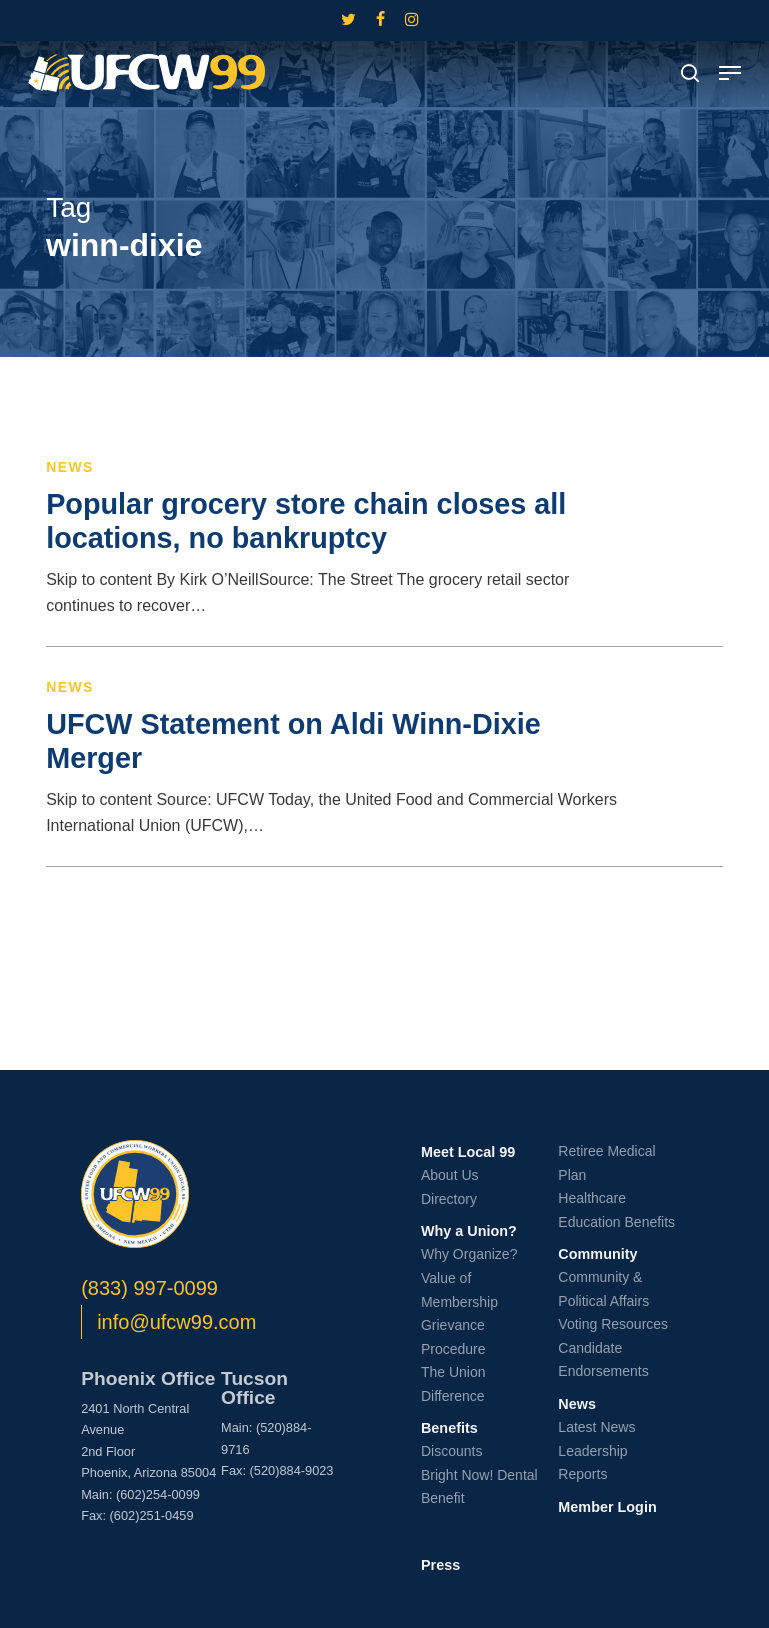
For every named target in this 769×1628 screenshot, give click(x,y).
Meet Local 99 (468, 1152)
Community (597, 1254)
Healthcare (592, 1198)
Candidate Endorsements (603, 1360)
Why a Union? (469, 1231)
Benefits (449, 1428)
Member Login (607, 1507)
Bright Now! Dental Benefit (479, 1487)
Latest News (596, 1427)
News (70, 467)
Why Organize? (469, 1254)
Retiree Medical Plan (606, 1163)
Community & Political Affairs (603, 1289)
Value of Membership (459, 1290)
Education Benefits (616, 1222)
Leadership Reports (592, 1463)
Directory (449, 1199)
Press (440, 1565)
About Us (450, 1175)
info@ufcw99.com (176, 1322)
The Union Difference (453, 1384)
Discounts (451, 1451)
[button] (730, 73)
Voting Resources (613, 1324)
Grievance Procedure (453, 1337)
